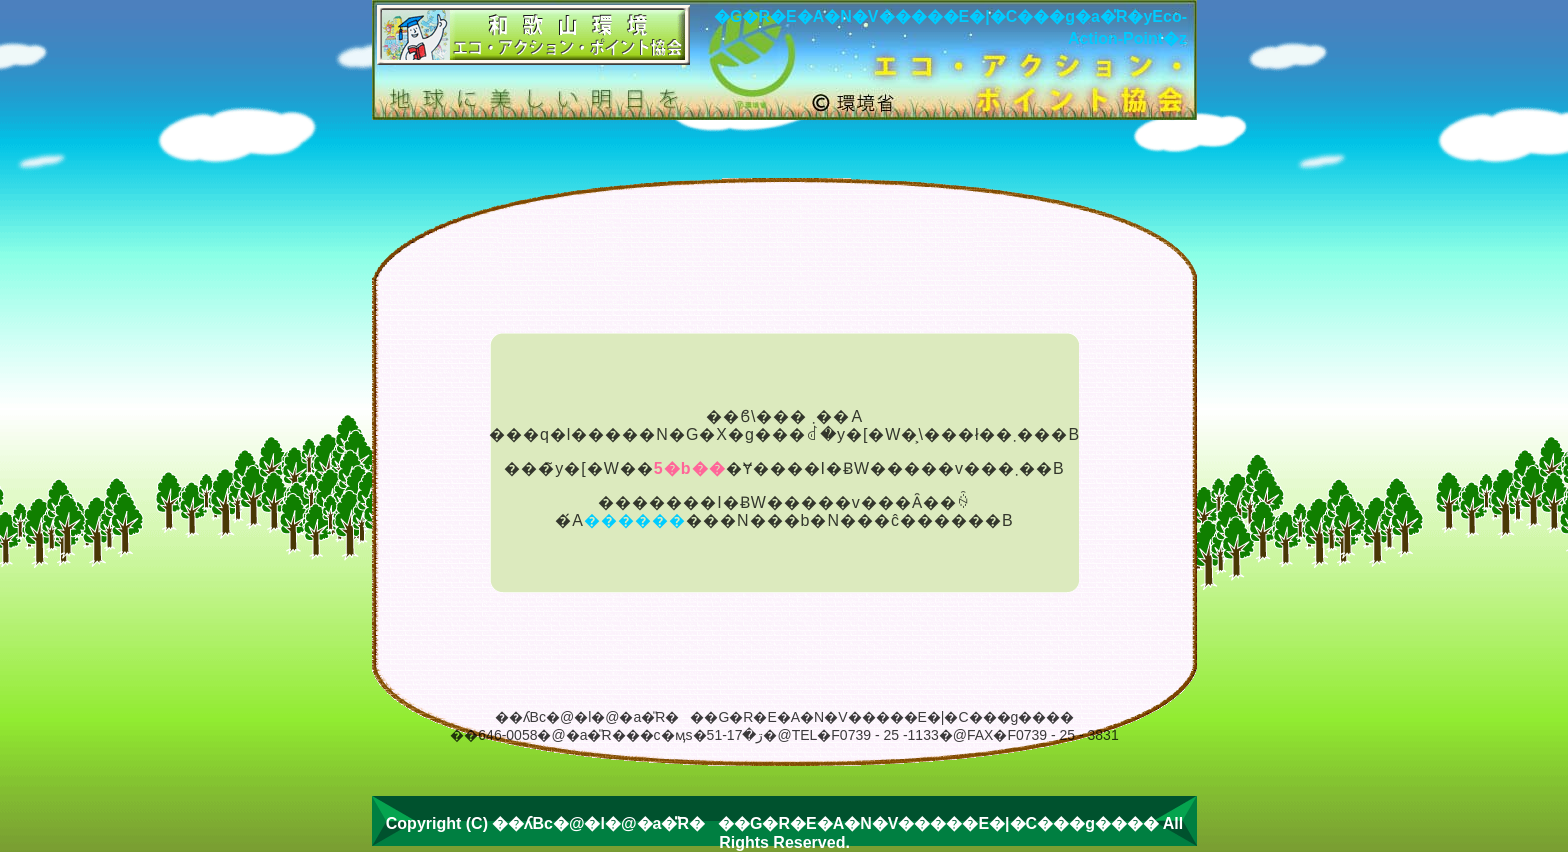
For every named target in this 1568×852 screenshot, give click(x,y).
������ (635, 520)
